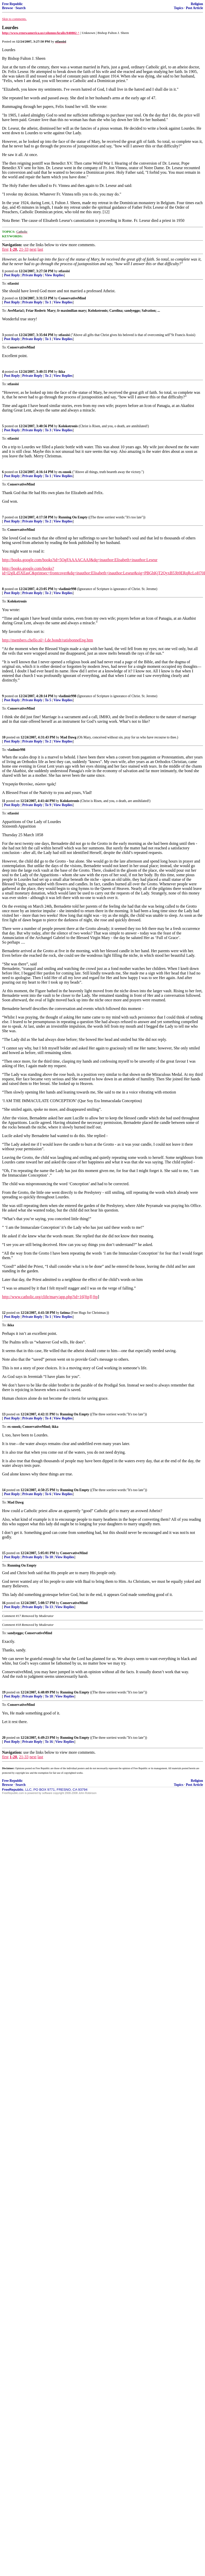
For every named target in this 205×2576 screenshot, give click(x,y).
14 (4, 1490)
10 (4, 737)
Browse (7, 8)
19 (4, 1692)
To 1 (48, 302)
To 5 (48, 700)
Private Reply (32, 275)
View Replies (54, 275)
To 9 (48, 805)
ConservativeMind (72, 298)
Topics (178, 8)
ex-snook (65, 472)
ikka (62, 372)
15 (4, 1553)
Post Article (194, 8)
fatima (65, 1313)
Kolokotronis (68, 426)
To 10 (49, 1557)
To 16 (49, 1742)
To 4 (48, 1418)
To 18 (49, 1696)
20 (4, 1738)
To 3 (48, 430)
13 (4, 1414)
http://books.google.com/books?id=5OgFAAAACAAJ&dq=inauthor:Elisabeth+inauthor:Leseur (79, 560)
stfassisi (64, 271)
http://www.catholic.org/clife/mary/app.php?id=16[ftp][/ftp (50, 1297)
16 (4, 1603)
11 (3, 801)
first (5, 249)
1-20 (13, 249)
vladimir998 (67, 589)
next (32, 249)
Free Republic (12, 4)
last (40, 249)
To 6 (48, 1494)
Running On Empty (73, 517)
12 (4, 1313)
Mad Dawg (68, 737)
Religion (197, 4)
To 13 (49, 1607)
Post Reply (12, 275)
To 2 (48, 376)
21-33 (23, 249)
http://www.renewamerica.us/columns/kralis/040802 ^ (41, 33)
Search (20, 8)
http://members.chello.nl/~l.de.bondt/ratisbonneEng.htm (47, 640)
